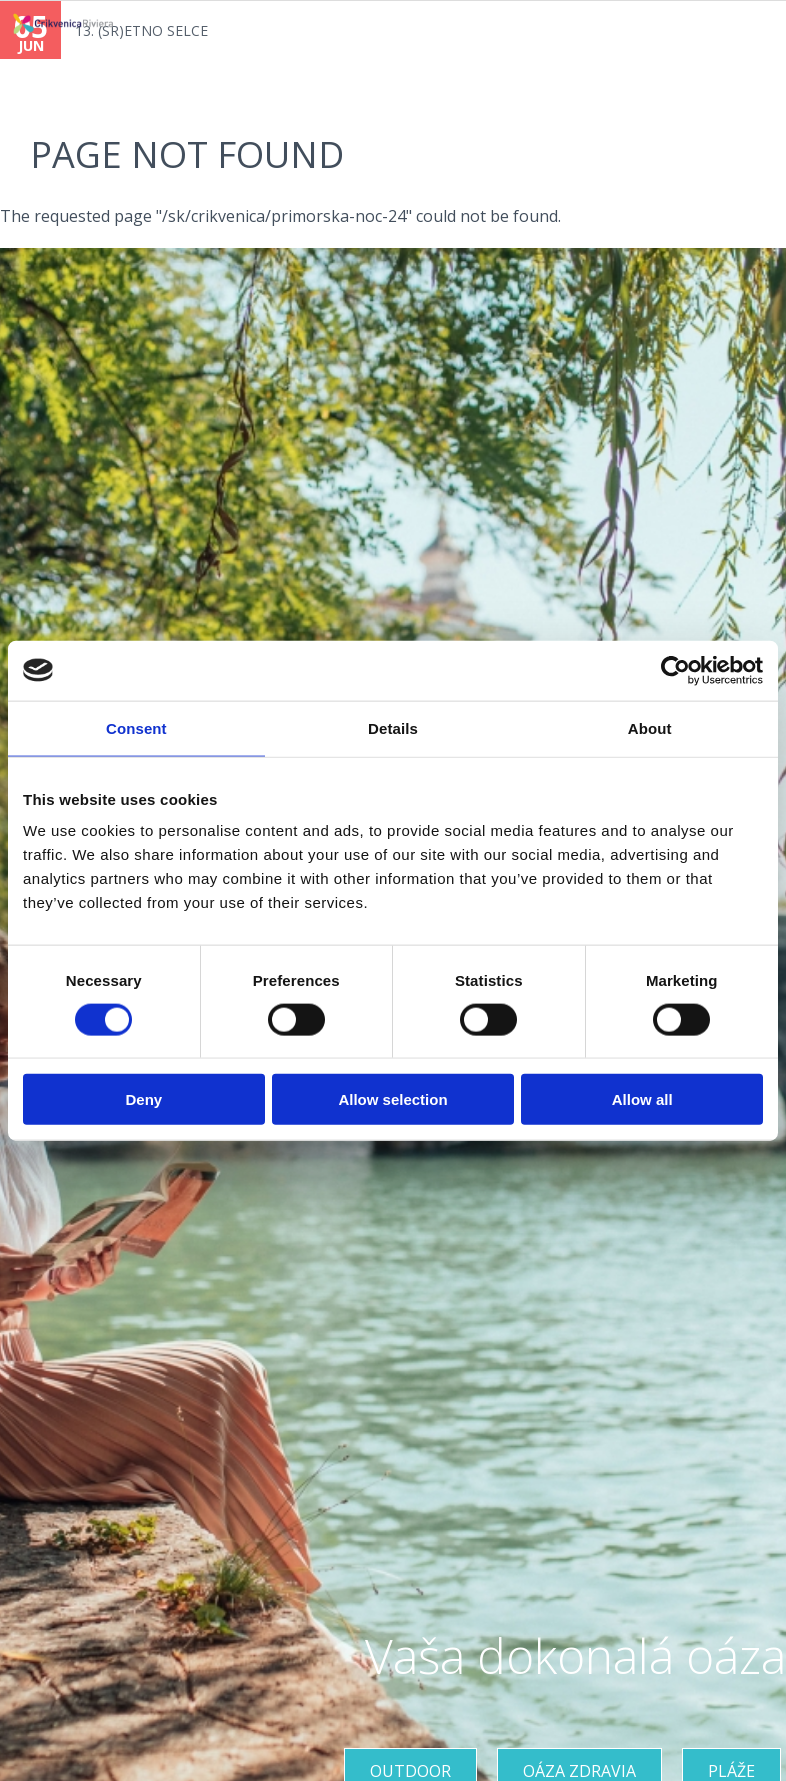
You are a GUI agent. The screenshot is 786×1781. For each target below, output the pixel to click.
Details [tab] (393, 727)
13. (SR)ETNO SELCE (141, 30)
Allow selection (392, 1099)
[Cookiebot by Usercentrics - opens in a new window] (675, 670)
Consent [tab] (136, 727)
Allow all (642, 1099)
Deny (143, 1099)
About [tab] (650, 727)
